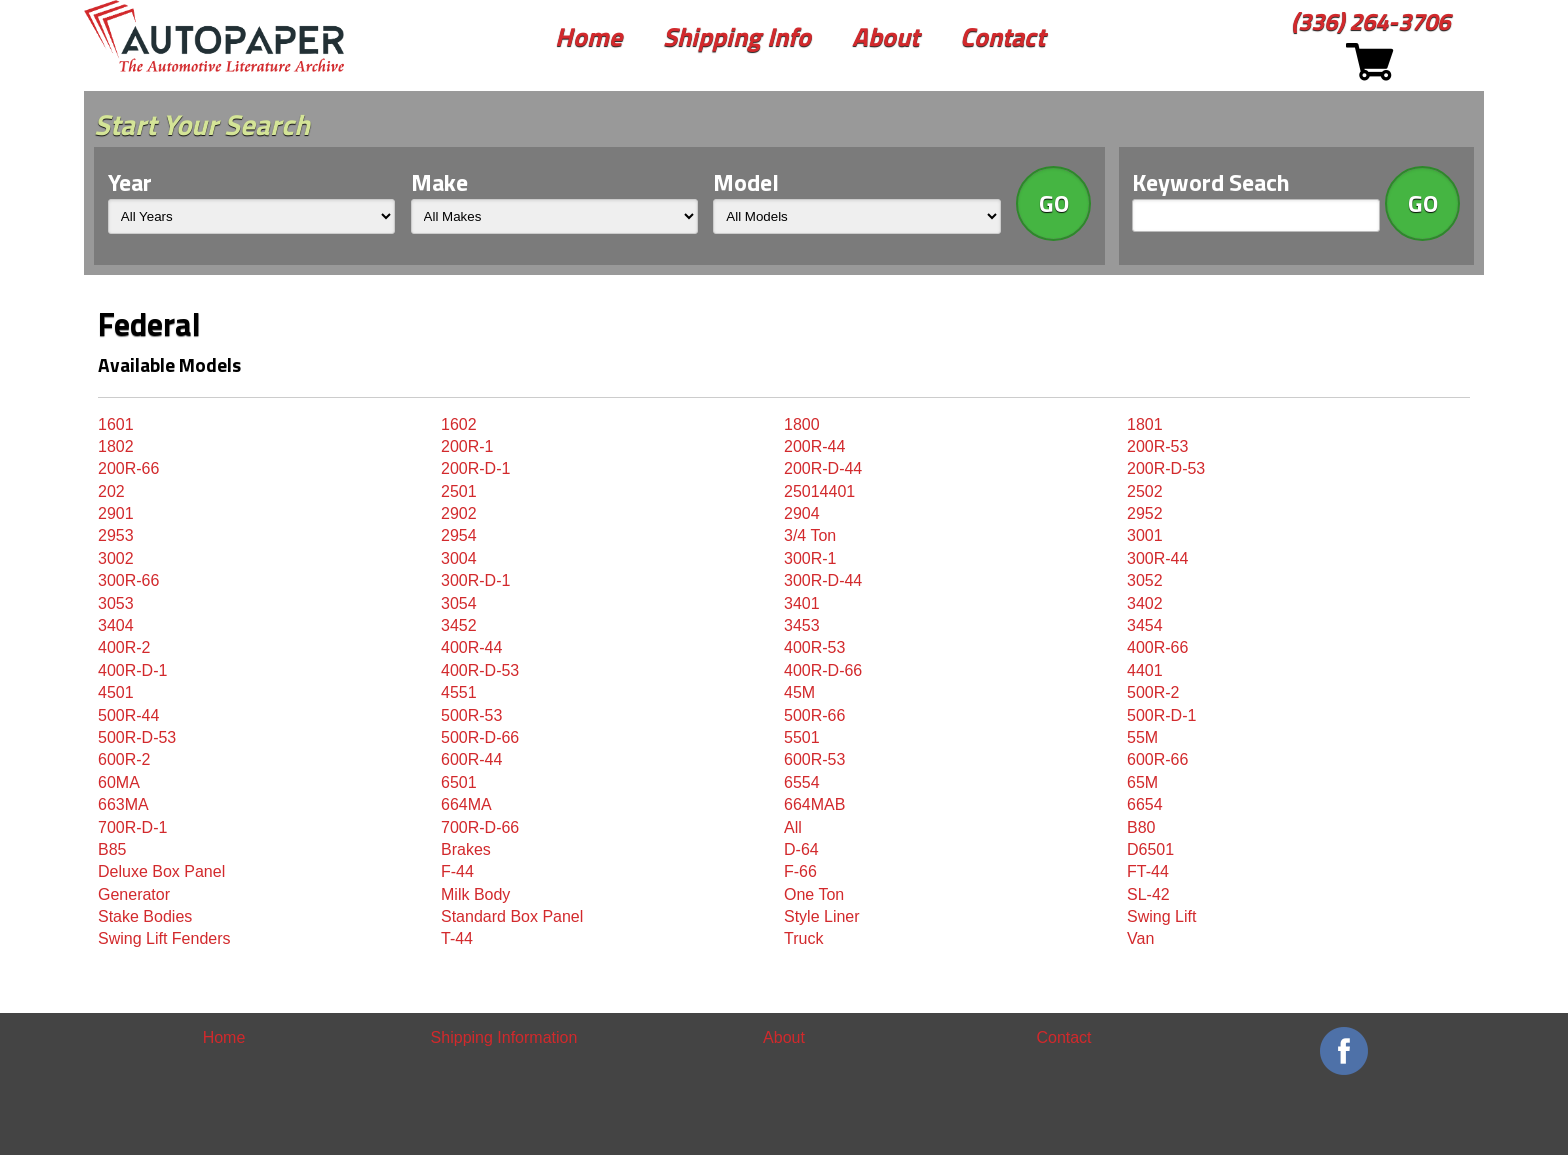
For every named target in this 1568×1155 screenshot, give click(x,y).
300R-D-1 (475, 580)
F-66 (800, 871)
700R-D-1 (132, 827)
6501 (459, 782)
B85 (112, 849)
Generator (134, 894)
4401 (1145, 670)
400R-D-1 (132, 670)
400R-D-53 (480, 670)
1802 (116, 446)
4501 (116, 692)
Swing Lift (1161, 916)
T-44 (457, 938)
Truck (803, 938)
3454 (1145, 625)
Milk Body (475, 894)
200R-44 (814, 446)
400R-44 (471, 647)
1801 (1145, 424)
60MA (119, 782)
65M (1142, 782)
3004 (459, 558)
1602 (459, 424)
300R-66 (128, 580)
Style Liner (822, 916)
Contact (1002, 36)
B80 (1141, 827)
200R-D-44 (823, 468)
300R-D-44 (823, 580)
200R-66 (128, 468)
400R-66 (1157, 647)
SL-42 (1148, 894)
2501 (459, 491)
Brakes (466, 849)
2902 (459, 513)
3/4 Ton (810, 535)
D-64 (801, 849)
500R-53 (471, 715)
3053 (116, 603)
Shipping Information (504, 1037)
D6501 (1150, 849)
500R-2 (1153, 692)
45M (799, 692)
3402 (1145, 603)
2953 (116, 535)
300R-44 (1157, 558)
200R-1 (467, 446)
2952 (1145, 513)
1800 (802, 424)
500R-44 (128, 715)
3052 (1145, 580)
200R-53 (1157, 446)
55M (1142, 737)
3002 (116, 558)
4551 (459, 692)
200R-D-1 (475, 468)
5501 (802, 737)
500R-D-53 (137, 737)
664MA (466, 804)
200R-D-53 (1166, 468)
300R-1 (810, 558)
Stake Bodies (145, 916)
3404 (116, 625)
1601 (116, 424)
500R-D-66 (480, 737)
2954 (459, 535)
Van (1140, 938)
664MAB (814, 804)
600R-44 (471, 759)
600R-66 (1157, 759)
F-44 (457, 871)
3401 (802, 603)
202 (111, 491)
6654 (1145, 804)
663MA (123, 804)
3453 (802, 625)
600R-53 (814, 759)
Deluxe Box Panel (161, 871)
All (793, 827)
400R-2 (124, 647)
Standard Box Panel (512, 916)
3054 (459, 603)
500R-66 (814, 715)
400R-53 (814, 647)
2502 (1145, 491)
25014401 (819, 491)
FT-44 (1148, 871)
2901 (116, 513)
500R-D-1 (1161, 715)
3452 (459, 625)
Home (588, 36)
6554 (802, 782)
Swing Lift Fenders (164, 938)
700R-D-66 (480, 827)
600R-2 (124, 759)
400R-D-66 (823, 670)
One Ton (814, 894)
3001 (1145, 535)
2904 (802, 513)
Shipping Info (737, 36)
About (885, 36)
